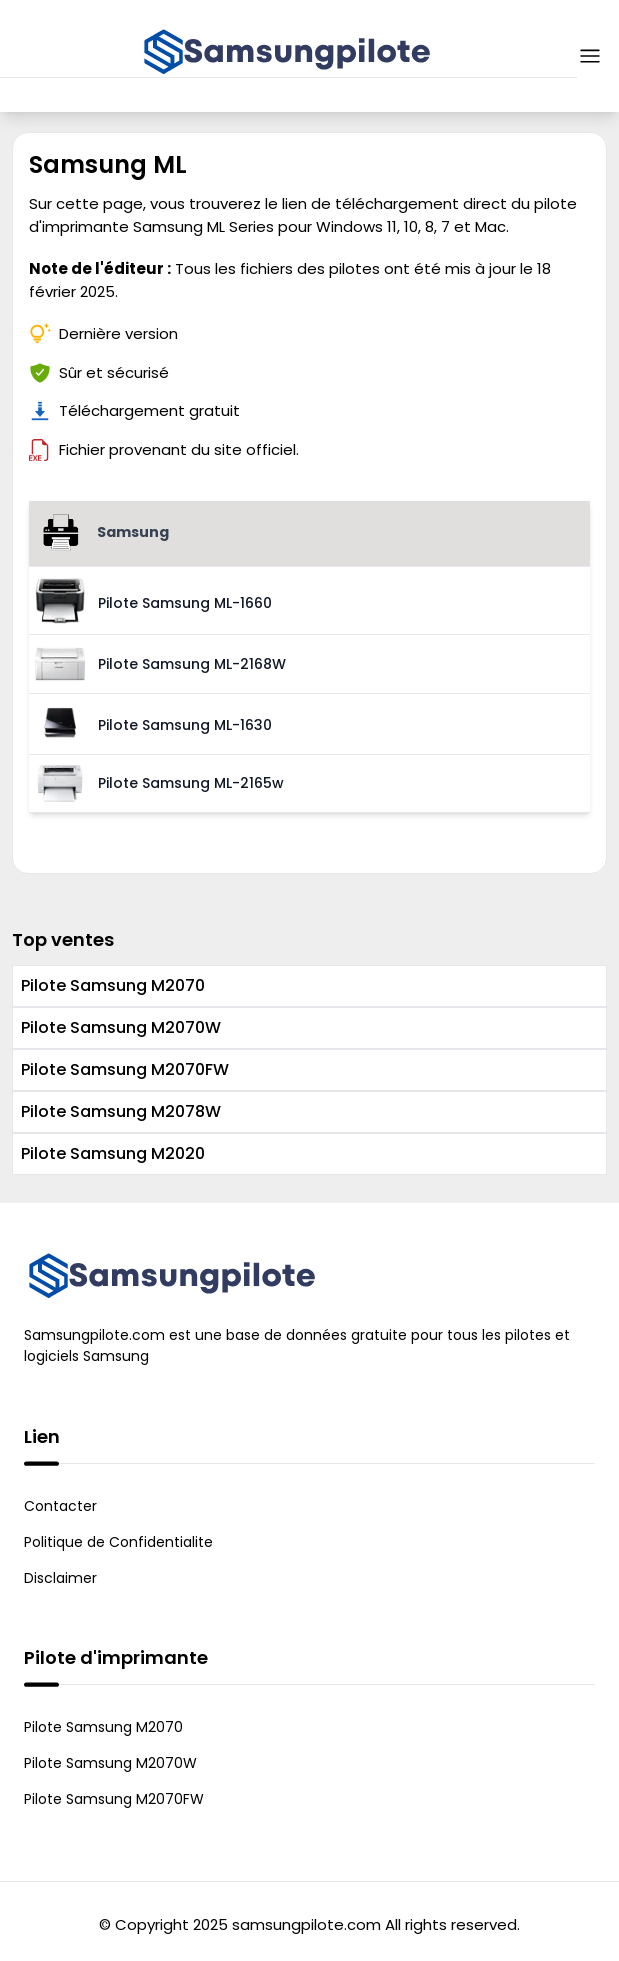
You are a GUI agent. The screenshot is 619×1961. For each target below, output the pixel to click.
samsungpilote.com (306, 1924)
